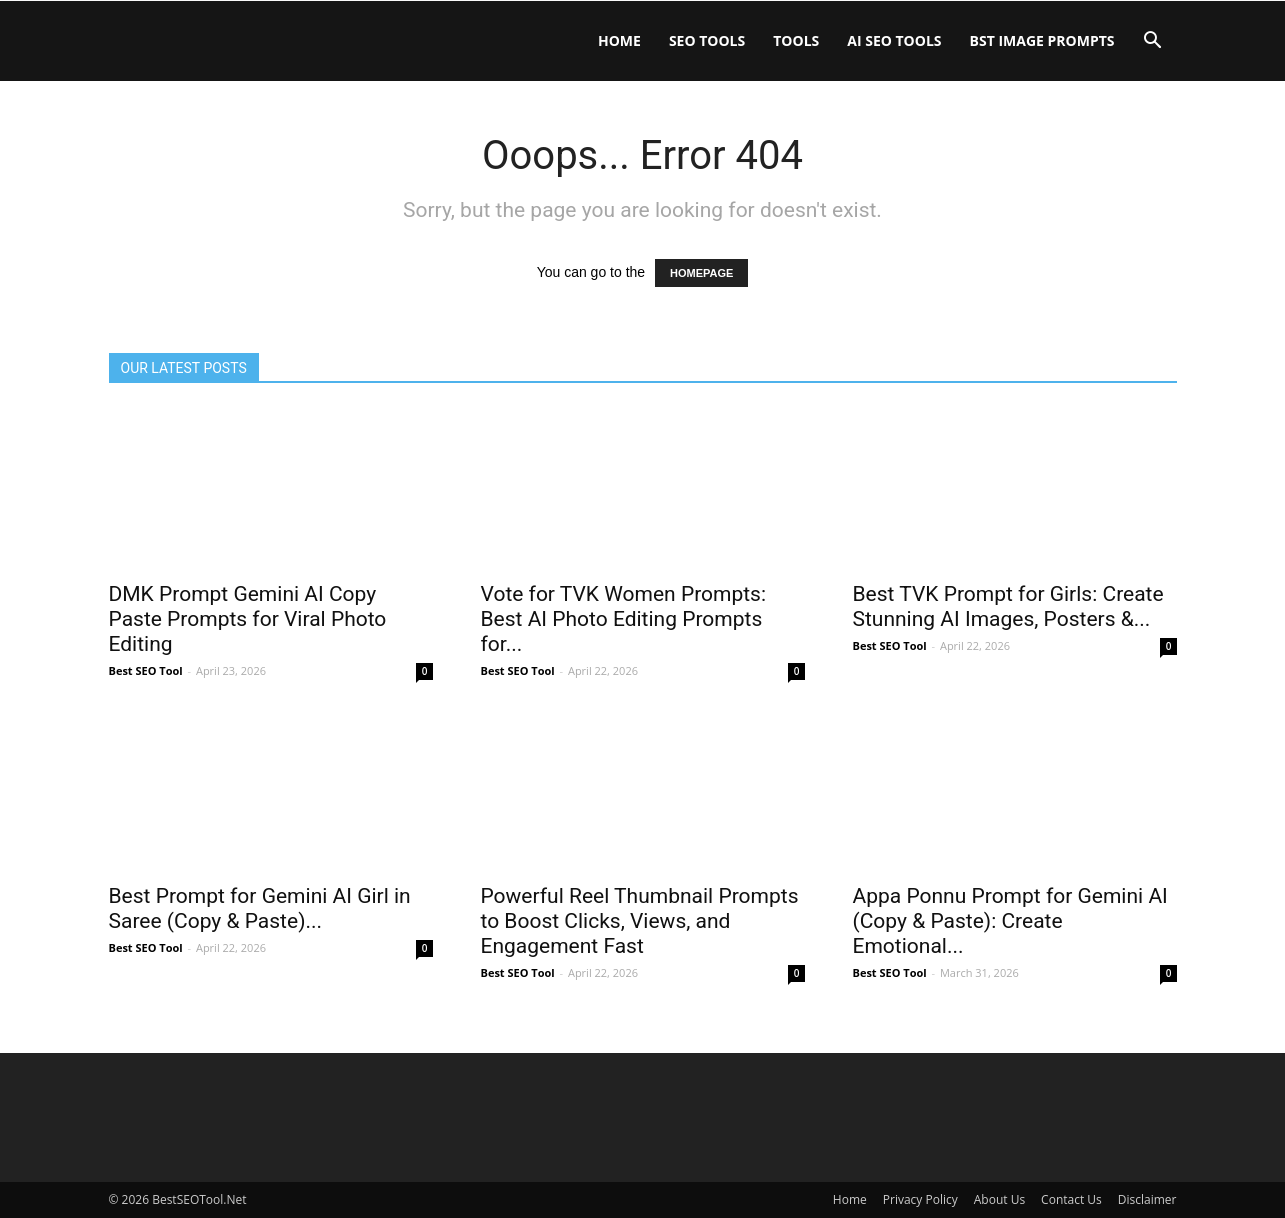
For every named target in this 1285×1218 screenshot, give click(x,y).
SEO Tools (707, 40)
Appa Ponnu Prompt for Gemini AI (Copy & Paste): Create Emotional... (1010, 921)
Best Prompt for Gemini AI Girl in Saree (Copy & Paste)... (260, 908)
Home (619, 40)
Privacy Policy (920, 1199)
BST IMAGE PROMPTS (1042, 40)
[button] (1153, 42)
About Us (999, 1199)
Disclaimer (1147, 1199)
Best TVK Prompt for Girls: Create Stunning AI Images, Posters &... (1008, 606)
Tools (796, 40)
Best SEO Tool (146, 670)
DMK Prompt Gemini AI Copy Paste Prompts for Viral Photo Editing (248, 619)
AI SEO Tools (894, 40)
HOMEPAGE (701, 273)
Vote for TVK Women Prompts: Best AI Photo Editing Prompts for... (624, 619)
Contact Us (1071, 1199)
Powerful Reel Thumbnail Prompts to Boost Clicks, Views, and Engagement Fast (640, 921)
